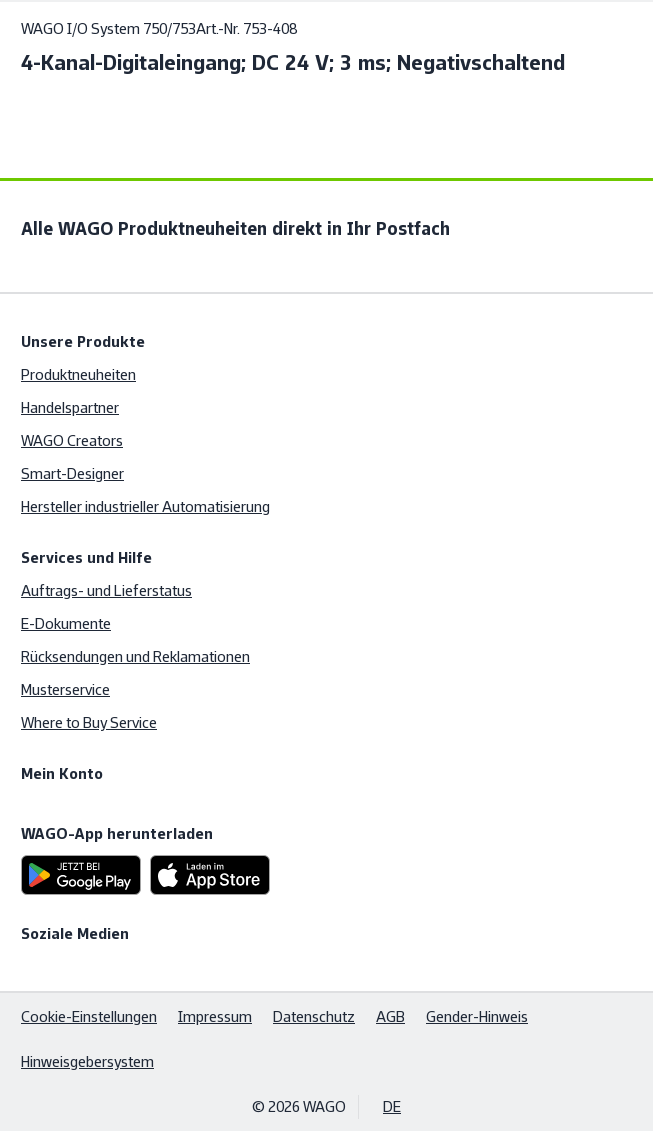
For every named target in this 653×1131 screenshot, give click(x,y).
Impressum (215, 1016)
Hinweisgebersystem (87, 1061)
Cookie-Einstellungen (89, 1016)
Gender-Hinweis (477, 1016)
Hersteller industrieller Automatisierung (145, 506)
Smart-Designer (72, 473)
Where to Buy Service (89, 722)
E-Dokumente (66, 623)
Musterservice (65, 689)
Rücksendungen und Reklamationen (135, 656)
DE (392, 1106)
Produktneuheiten (78, 374)
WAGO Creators (72, 440)
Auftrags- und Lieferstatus (106, 590)
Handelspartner (70, 407)
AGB (390, 1016)
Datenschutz (314, 1016)
